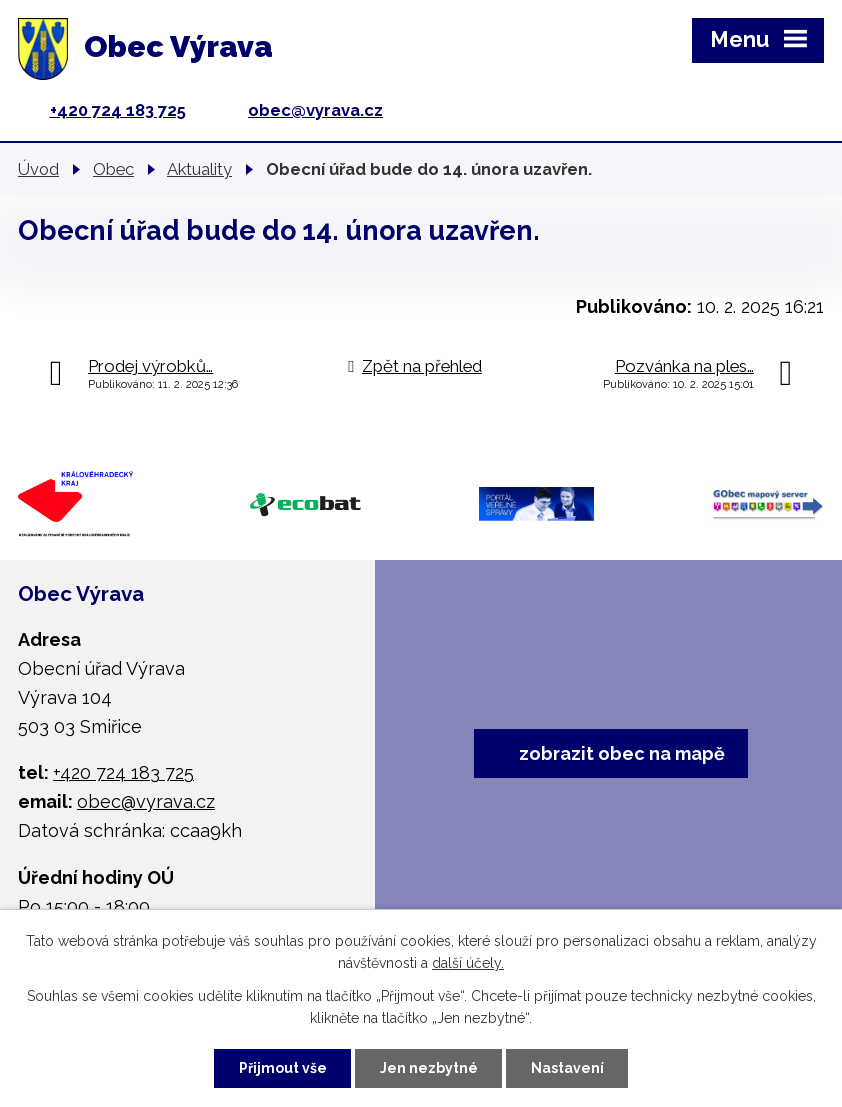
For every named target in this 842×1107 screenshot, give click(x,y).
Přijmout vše (283, 1068)
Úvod (38, 169)
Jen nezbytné (429, 1068)
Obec (113, 169)
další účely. (468, 964)
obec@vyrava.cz (315, 110)
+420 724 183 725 (118, 110)
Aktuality (199, 169)
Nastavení (567, 1068)
